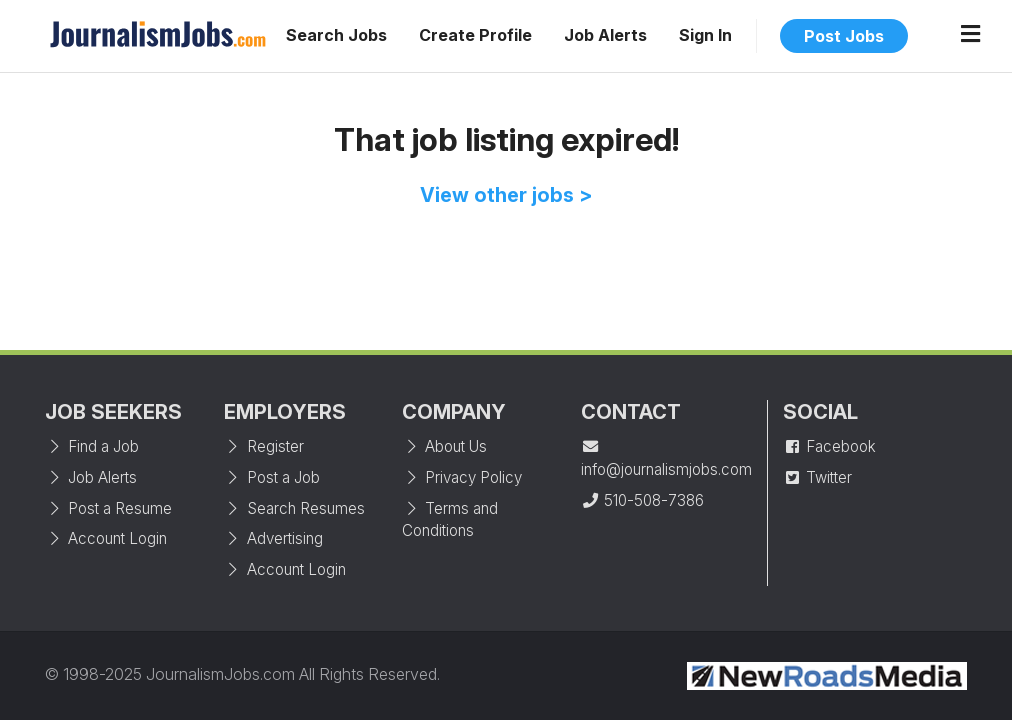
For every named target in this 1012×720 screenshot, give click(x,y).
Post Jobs (844, 36)
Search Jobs (336, 35)
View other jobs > (506, 195)
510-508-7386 (642, 500)
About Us (444, 446)
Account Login (106, 538)
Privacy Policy (462, 477)
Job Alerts (605, 35)
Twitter (817, 477)
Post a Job (272, 477)
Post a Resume (108, 508)
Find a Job (92, 446)
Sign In (705, 35)
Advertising (273, 538)
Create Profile (475, 35)
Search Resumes (294, 508)
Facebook (829, 446)
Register (264, 446)
